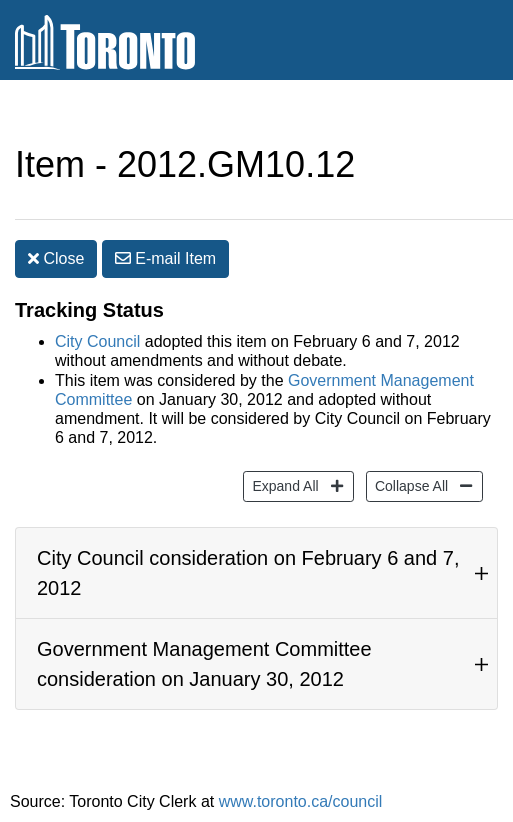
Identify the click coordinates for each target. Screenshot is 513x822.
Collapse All (409, 484)
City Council (97, 341)
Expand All (282, 484)
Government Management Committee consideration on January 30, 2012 (204, 664)
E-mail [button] (165, 258)
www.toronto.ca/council (301, 801)
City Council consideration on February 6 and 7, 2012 (248, 573)
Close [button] (56, 258)
